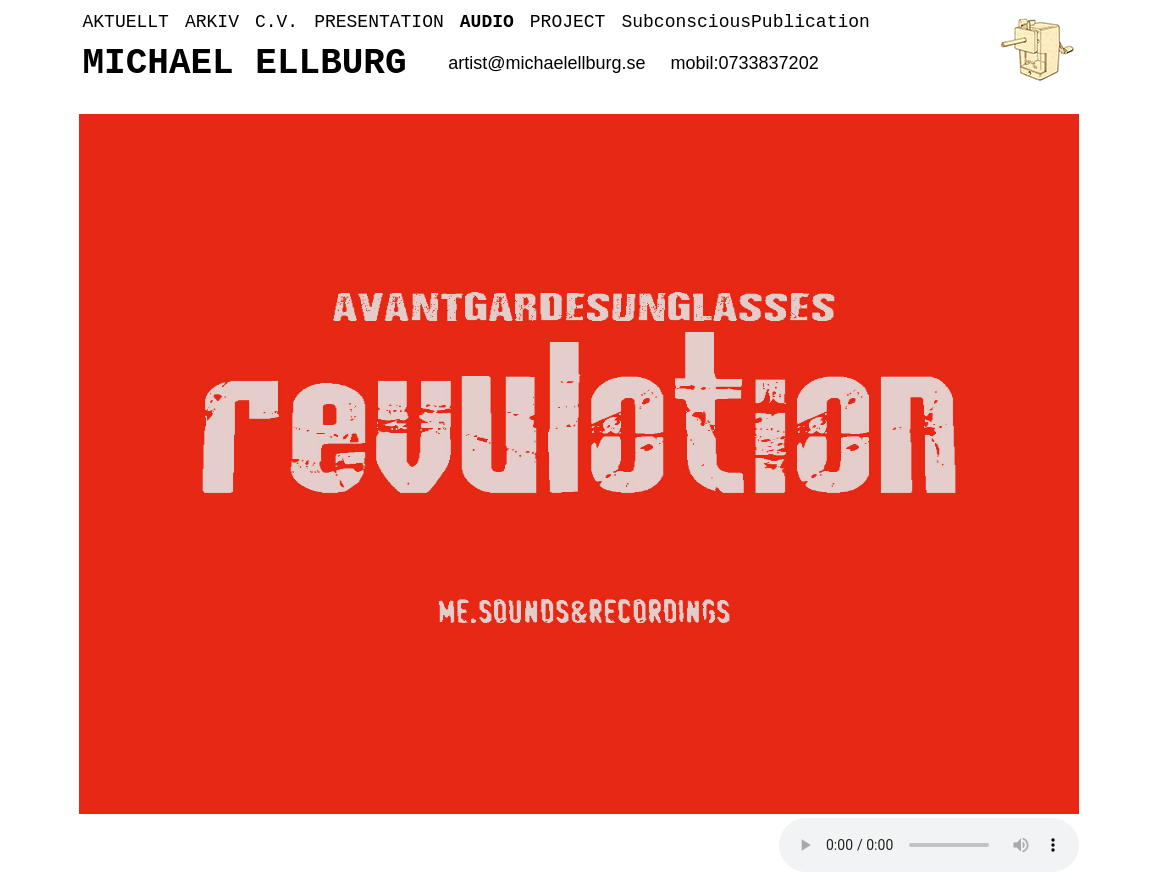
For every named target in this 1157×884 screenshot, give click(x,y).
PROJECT (568, 22)
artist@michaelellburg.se (546, 63)
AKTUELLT (126, 22)
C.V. (276, 22)
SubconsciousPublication (745, 22)
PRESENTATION (379, 22)
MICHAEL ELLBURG (245, 63)
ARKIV (212, 22)
